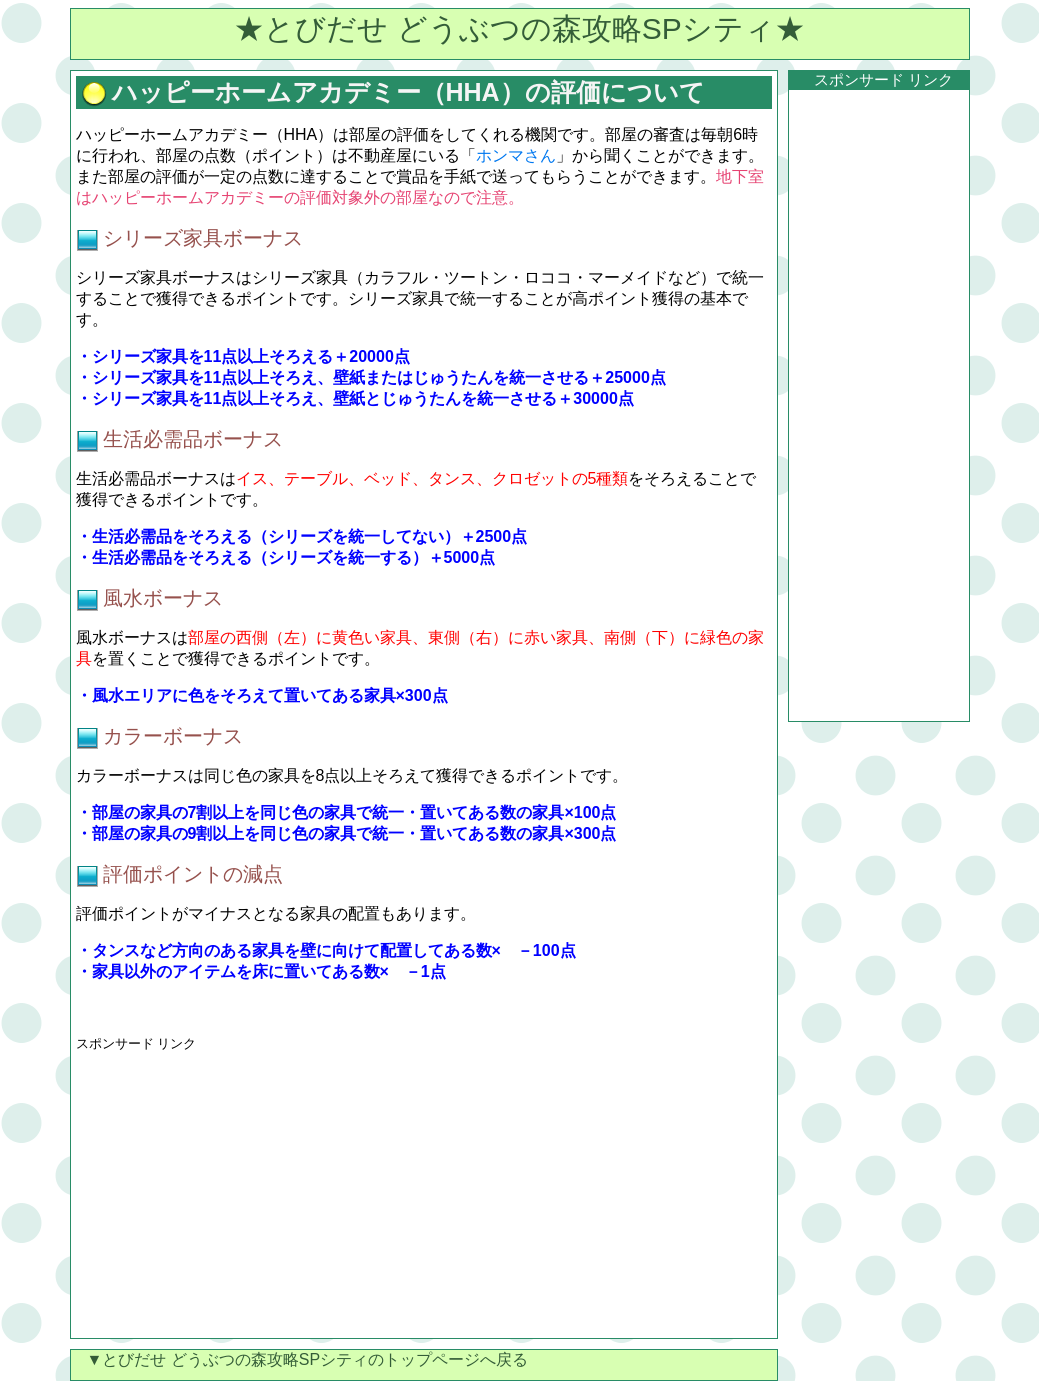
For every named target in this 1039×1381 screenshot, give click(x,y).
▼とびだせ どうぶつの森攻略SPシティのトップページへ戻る (300, 1359)
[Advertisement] (244, 1193)
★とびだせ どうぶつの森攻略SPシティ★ (519, 28)
